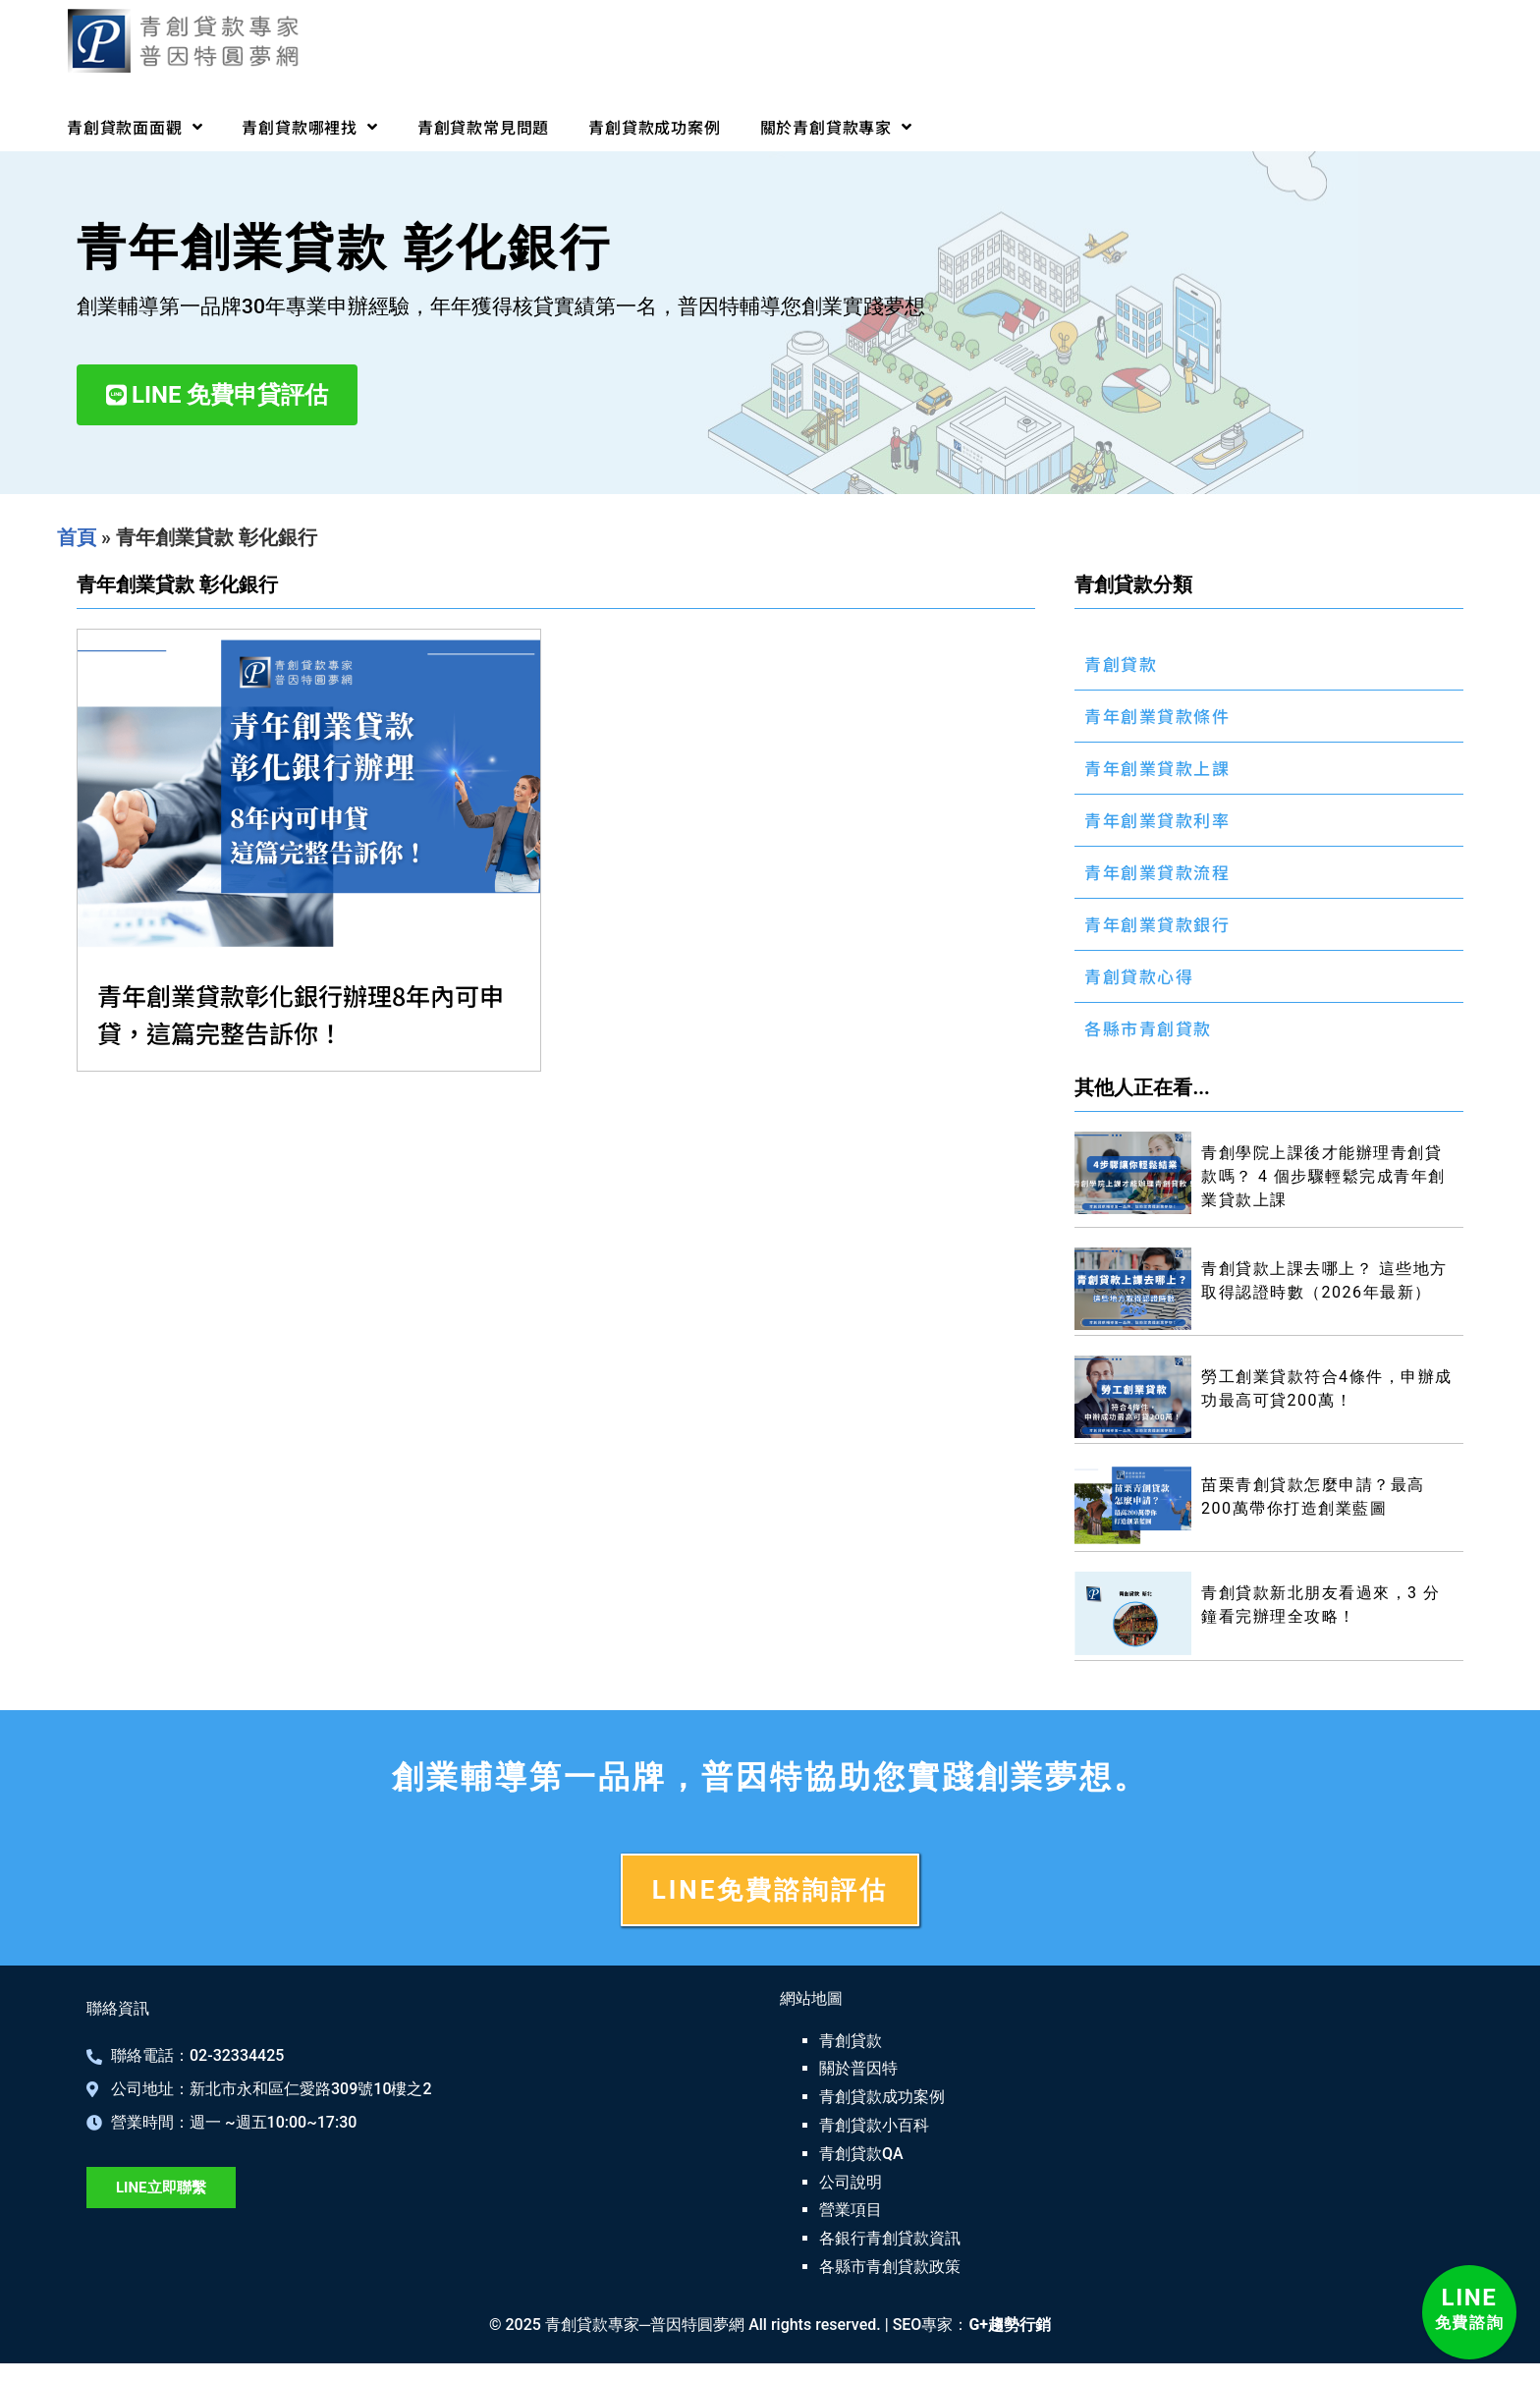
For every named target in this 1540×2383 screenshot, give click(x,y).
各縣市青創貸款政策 (890, 2266)
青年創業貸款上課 (1157, 767)
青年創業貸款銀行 (1157, 924)
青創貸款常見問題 (483, 127)
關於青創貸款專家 (836, 126)
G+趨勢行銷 (1009, 2324)
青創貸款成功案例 (654, 127)
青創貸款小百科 (874, 2125)
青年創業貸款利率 (1157, 819)
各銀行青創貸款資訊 (890, 2238)
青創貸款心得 (1138, 976)
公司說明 (850, 2182)
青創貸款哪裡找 (309, 126)
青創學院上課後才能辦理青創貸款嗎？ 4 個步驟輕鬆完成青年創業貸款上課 (1323, 1176)
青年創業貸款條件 (1157, 715)
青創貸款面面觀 (134, 126)
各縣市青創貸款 (1148, 1028)
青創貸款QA (861, 2153)
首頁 (76, 537)
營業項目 (850, 2209)
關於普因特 (858, 2068)
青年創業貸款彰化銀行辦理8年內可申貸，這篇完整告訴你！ (300, 1013)
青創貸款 (1120, 663)
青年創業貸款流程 (1157, 871)
